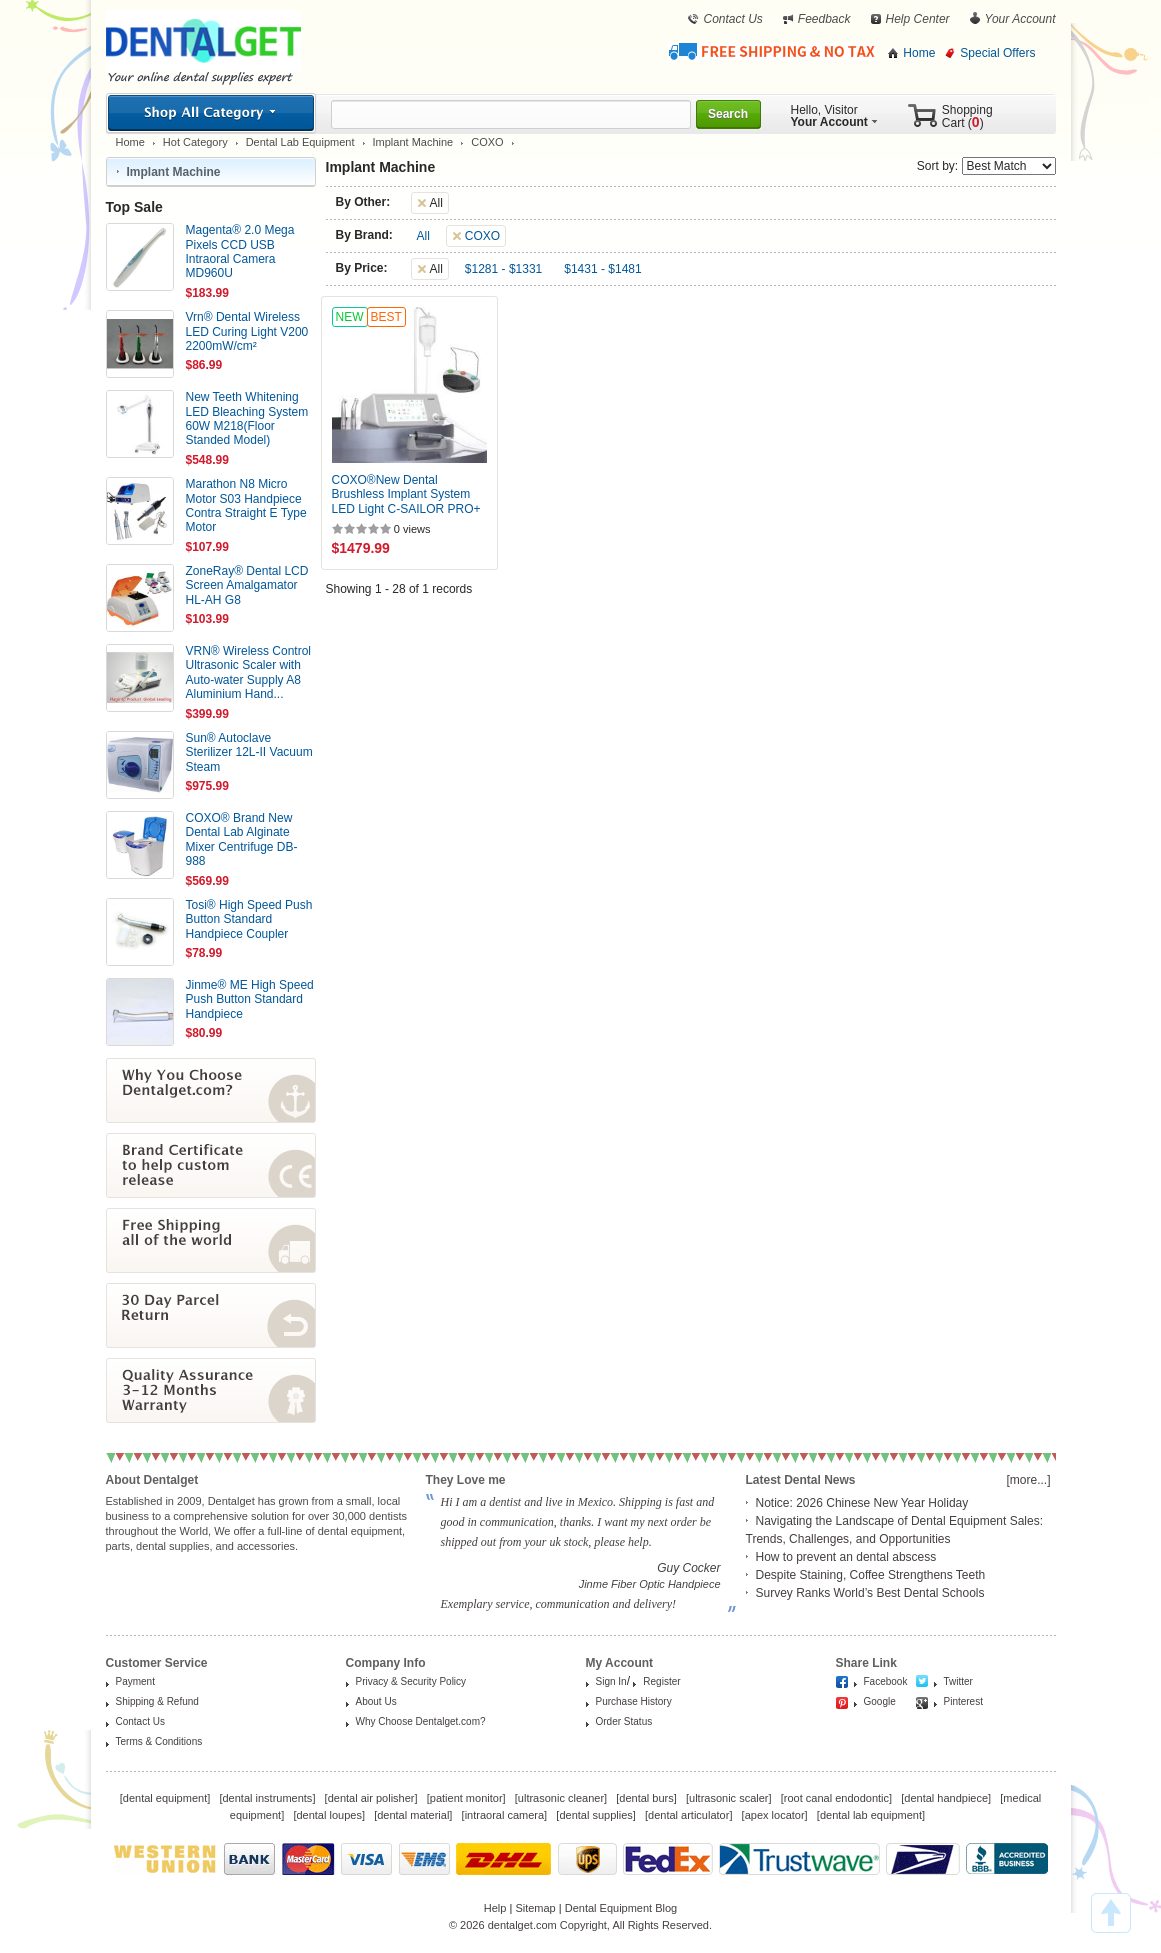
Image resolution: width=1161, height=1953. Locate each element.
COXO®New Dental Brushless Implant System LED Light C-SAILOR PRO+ (406, 494)
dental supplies (595, 1815)
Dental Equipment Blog (621, 1908)
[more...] (1028, 1480)
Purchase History (634, 1701)
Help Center (918, 19)
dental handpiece (946, 1798)
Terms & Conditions (159, 1741)
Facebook (886, 1681)
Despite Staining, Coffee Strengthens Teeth (871, 1575)
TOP (1111, 1913)
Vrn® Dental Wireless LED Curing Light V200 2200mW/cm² (247, 331)
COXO (487, 142)
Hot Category (195, 142)
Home (919, 53)
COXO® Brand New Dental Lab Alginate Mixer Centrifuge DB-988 (242, 839)
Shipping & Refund (157, 1701)
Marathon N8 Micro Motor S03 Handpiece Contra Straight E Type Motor (246, 505)
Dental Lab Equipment (300, 142)
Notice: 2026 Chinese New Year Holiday (862, 1503)
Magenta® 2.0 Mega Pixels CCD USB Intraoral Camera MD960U (240, 251)
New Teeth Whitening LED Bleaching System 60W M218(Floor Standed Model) (247, 418)
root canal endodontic (836, 1798)
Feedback (824, 19)
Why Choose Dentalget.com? (421, 1721)
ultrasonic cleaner (561, 1798)
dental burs (646, 1798)
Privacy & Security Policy (411, 1681)
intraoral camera (504, 1815)
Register (661, 1681)
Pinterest (963, 1701)
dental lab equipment (871, 1815)
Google (880, 1701)
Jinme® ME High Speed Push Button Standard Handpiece (250, 999)
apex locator (775, 1815)
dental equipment (165, 1798)
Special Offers (997, 53)
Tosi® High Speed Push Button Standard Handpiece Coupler (249, 919)
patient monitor (466, 1798)
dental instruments (267, 1798)
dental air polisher (371, 1798)
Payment (135, 1681)
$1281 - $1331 (503, 269)
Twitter (958, 1681)
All (423, 236)
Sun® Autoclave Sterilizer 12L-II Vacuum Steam (249, 752)
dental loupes (328, 1815)
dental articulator (688, 1815)
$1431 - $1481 (602, 269)
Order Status (624, 1721)
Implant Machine (413, 142)
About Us (376, 1701)
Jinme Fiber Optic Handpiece (650, 1584)
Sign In (611, 1681)
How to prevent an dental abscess (846, 1557)
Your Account (1020, 19)
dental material (413, 1815)
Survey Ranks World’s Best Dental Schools (870, 1593)
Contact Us (732, 19)
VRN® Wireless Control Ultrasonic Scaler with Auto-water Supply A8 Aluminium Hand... (249, 672)
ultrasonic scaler (728, 1798)
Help (495, 1908)
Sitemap (535, 1908)
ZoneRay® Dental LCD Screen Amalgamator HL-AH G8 (247, 585)
